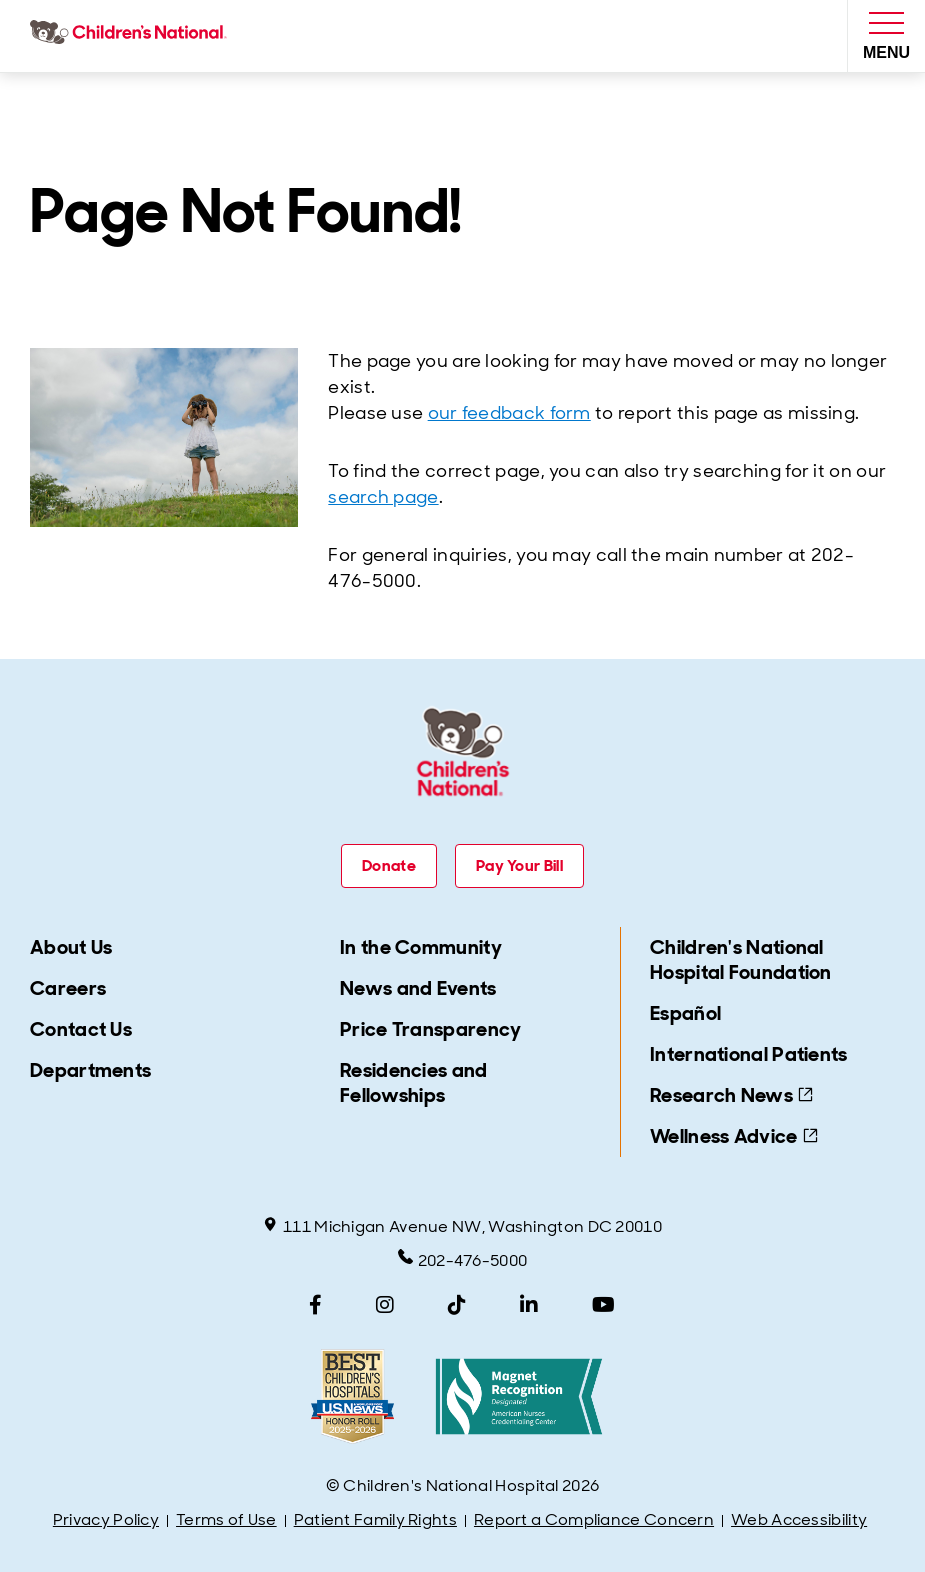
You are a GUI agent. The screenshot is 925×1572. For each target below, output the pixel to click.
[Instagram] (385, 1305)
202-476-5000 (463, 1260)
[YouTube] (603, 1305)
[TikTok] (457, 1305)
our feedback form (509, 413)
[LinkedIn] (529, 1305)
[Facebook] (315, 1305)
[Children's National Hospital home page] (132, 36)
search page (383, 497)
